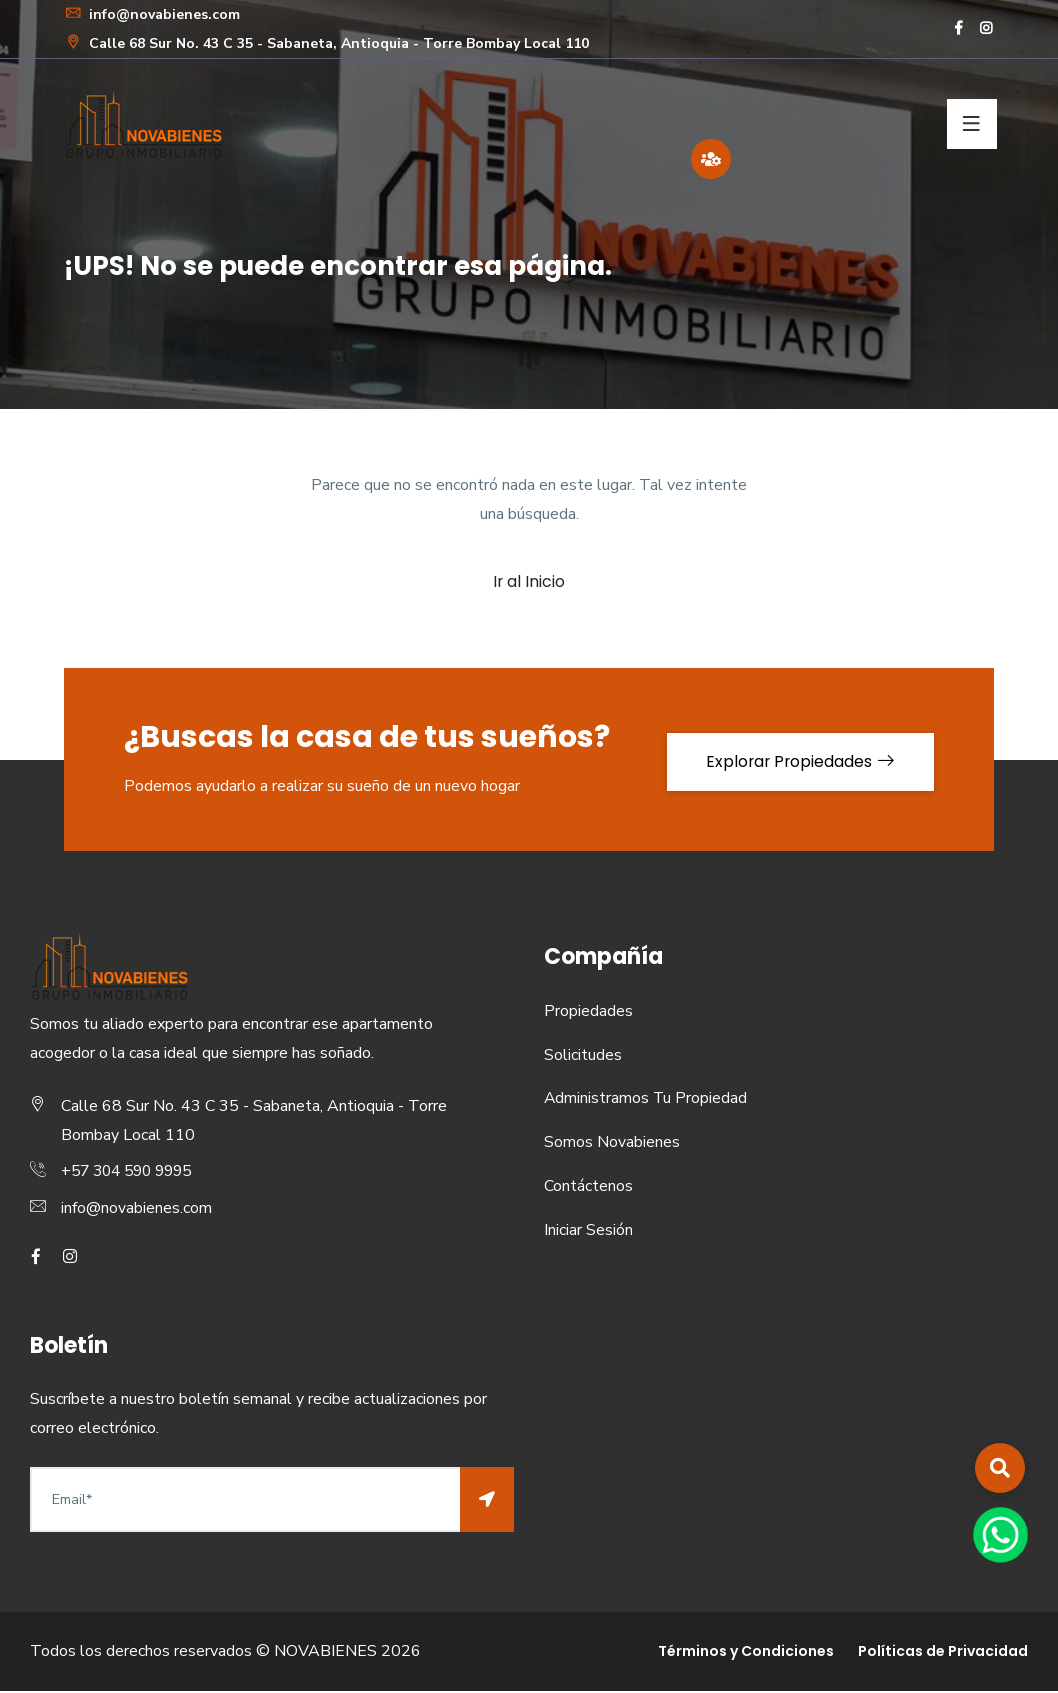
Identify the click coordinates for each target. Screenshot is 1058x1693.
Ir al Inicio (529, 582)
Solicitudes (583, 1057)
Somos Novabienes (612, 1144)
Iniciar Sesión (588, 1232)
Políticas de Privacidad (943, 1653)
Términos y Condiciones (746, 1653)
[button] (1000, 1468)
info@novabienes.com (152, 14)
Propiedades (588, 1013)
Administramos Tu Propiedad (646, 1101)
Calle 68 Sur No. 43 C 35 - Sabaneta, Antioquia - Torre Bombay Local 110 (326, 43)
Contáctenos (588, 1188)
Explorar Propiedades (796, 761)
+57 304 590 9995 (132, 1174)
